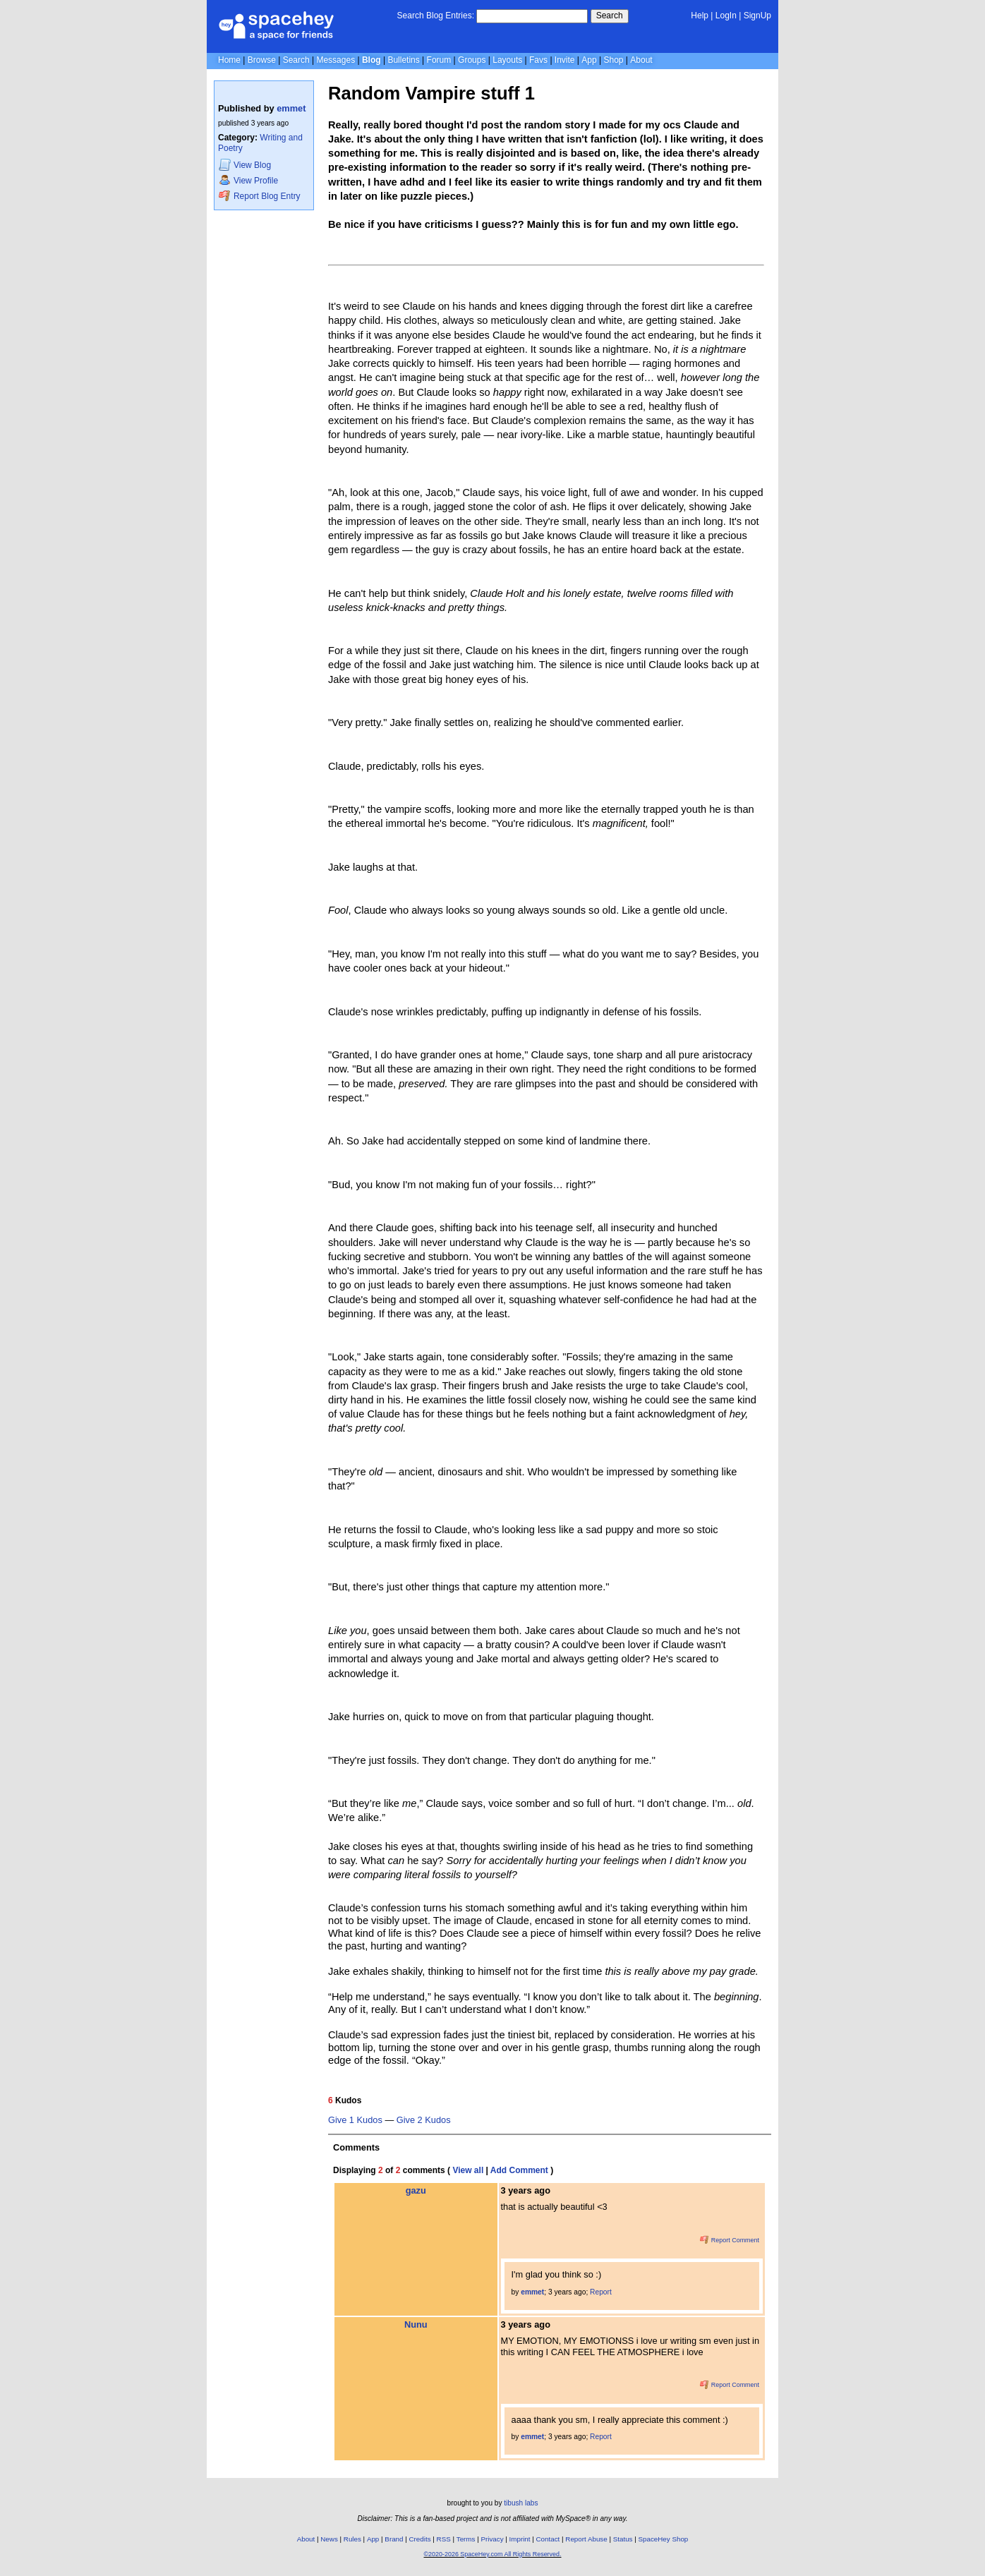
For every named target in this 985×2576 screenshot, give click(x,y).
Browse (262, 60)
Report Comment (729, 2240)
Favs (538, 60)
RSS (444, 2539)
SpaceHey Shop (664, 2539)
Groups (471, 60)
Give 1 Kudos (355, 2120)
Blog (371, 60)
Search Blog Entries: (435, 15)
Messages (335, 60)
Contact (548, 2539)
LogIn (726, 15)
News (329, 2539)
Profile (248, 180)
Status (623, 2539)
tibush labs (521, 2503)
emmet (291, 108)
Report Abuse (586, 2539)
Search (609, 15)
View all (467, 2170)
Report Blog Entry (259, 196)
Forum (439, 60)
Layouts (507, 60)
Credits (420, 2539)
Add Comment (519, 2170)
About (641, 60)
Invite (565, 60)
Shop (613, 60)
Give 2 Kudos (424, 2120)
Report (601, 2292)
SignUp (757, 15)
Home (229, 60)
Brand (394, 2539)
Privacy (492, 2539)
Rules (352, 2539)
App (588, 60)
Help (699, 15)
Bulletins (403, 60)
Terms (466, 2539)
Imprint (520, 2539)
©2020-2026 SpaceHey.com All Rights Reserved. (492, 2554)
